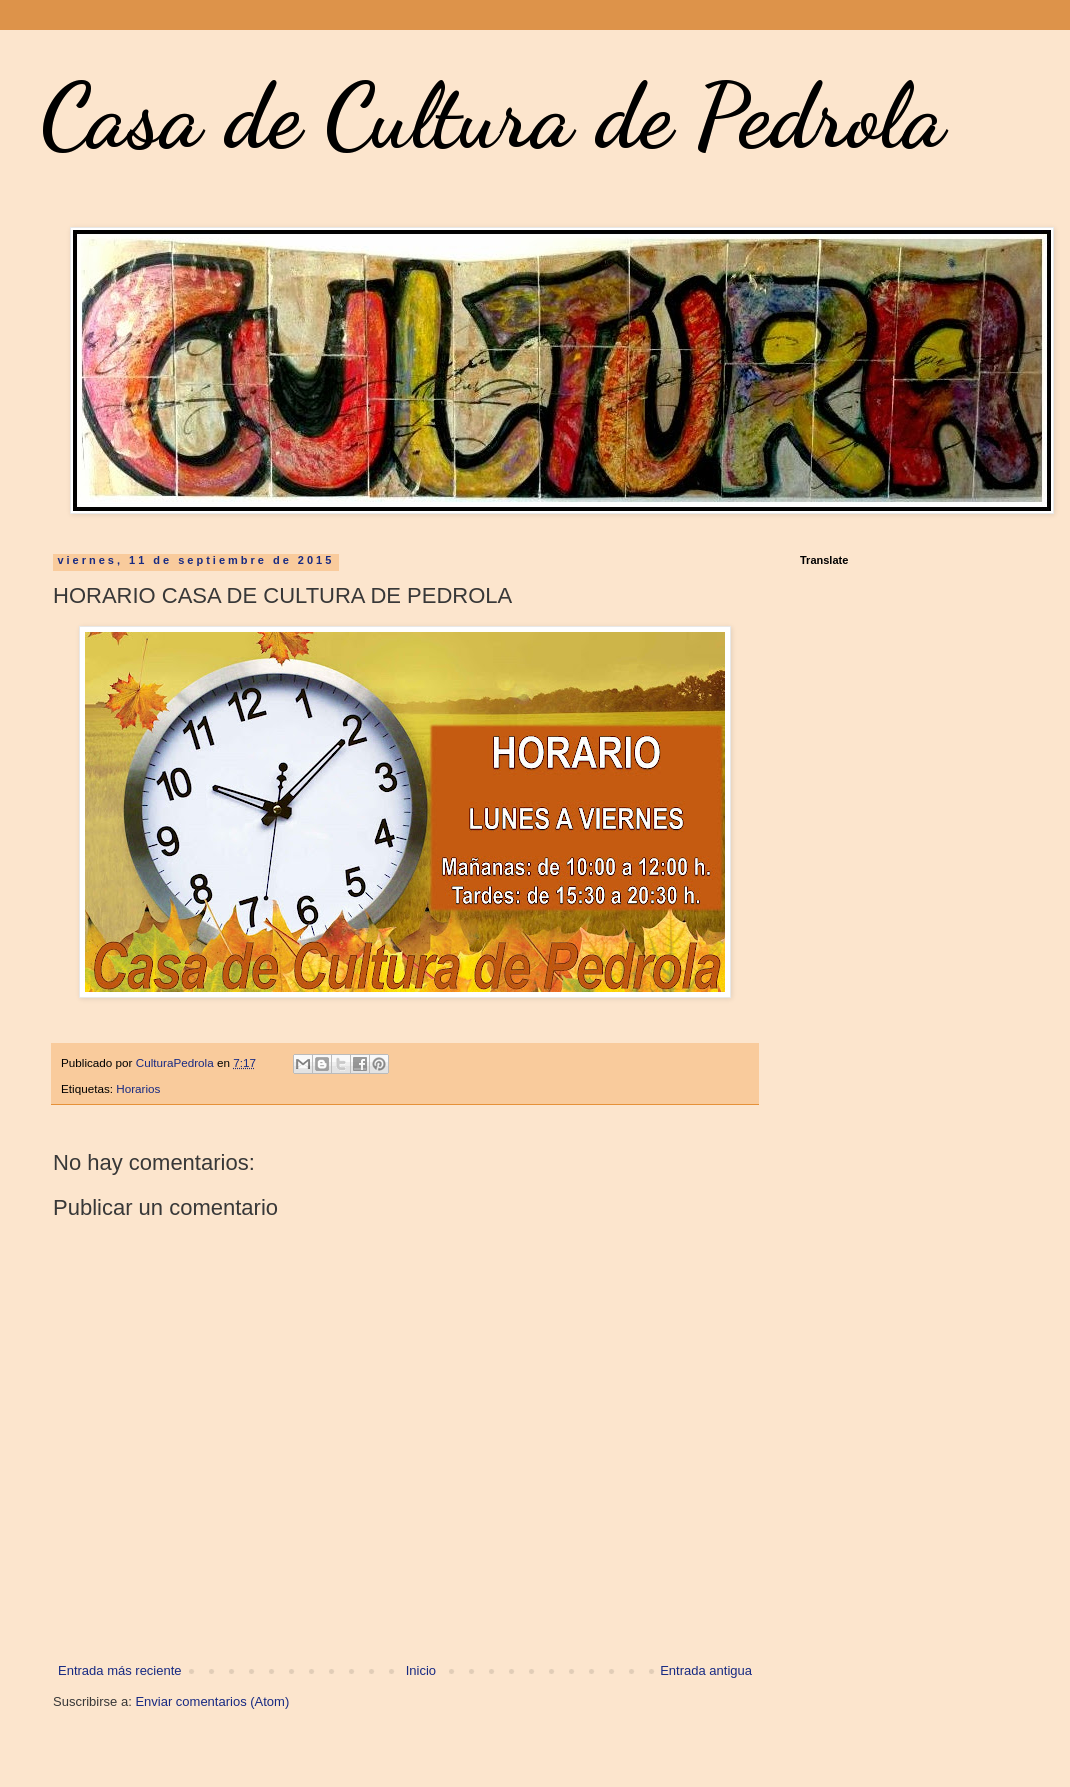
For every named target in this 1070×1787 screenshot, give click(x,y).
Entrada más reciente (120, 1670)
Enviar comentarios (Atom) (212, 1701)
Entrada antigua (706, 1670)
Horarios (138, 1088)
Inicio (421, 1670)
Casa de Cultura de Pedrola (492, 116)
